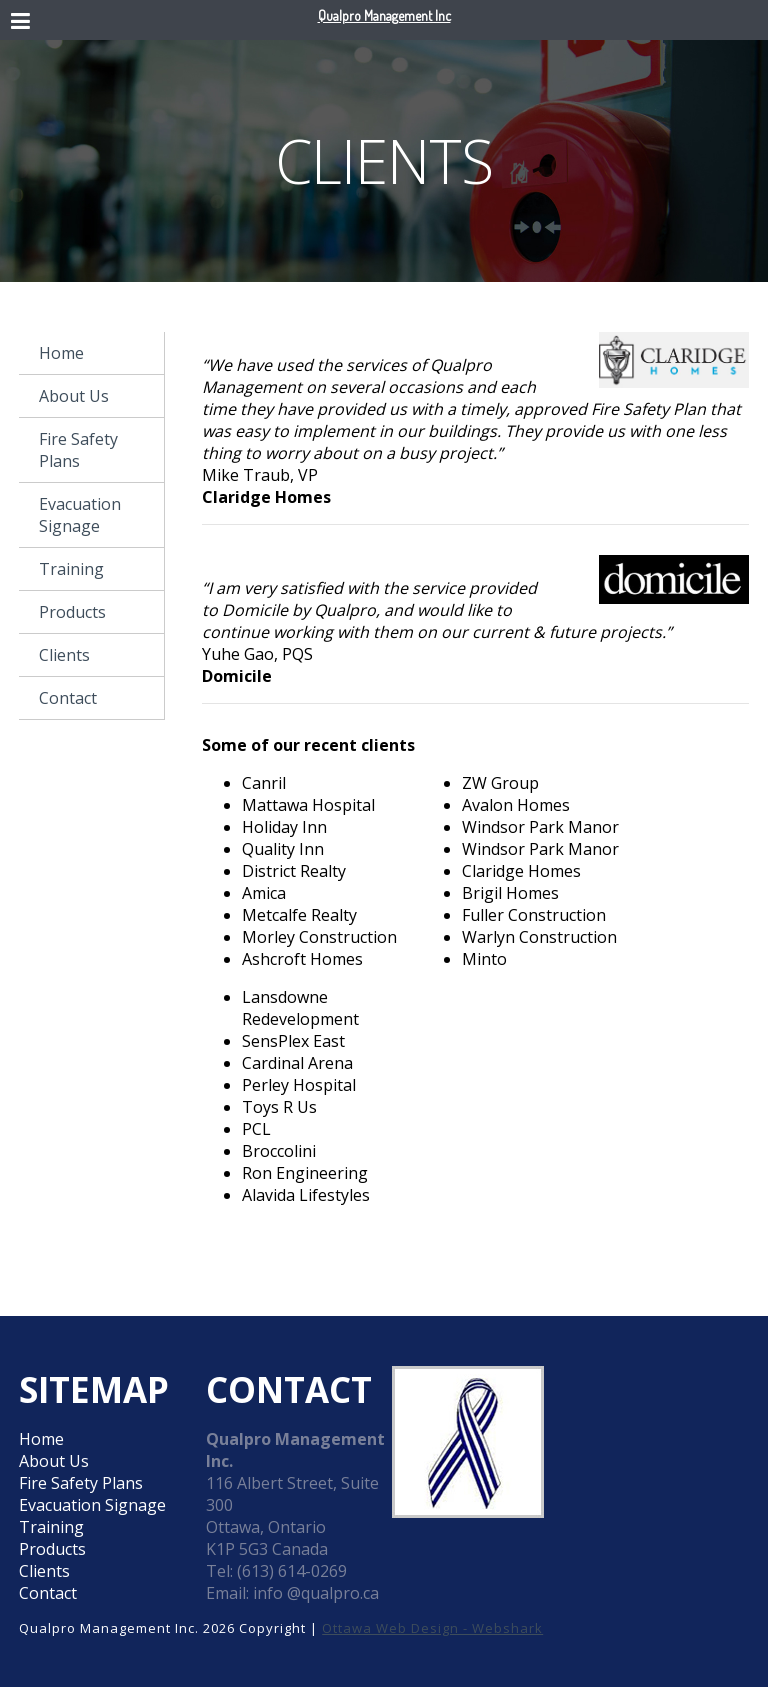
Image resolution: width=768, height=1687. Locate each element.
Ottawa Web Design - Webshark (432, 1628)
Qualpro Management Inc (384, 15)
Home (61, 353)
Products (72, 612)
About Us (74, 396)
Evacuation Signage (80, 515)
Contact (68, 698)
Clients (64, 655)
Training (71, 569)
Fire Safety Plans (78, 450)
